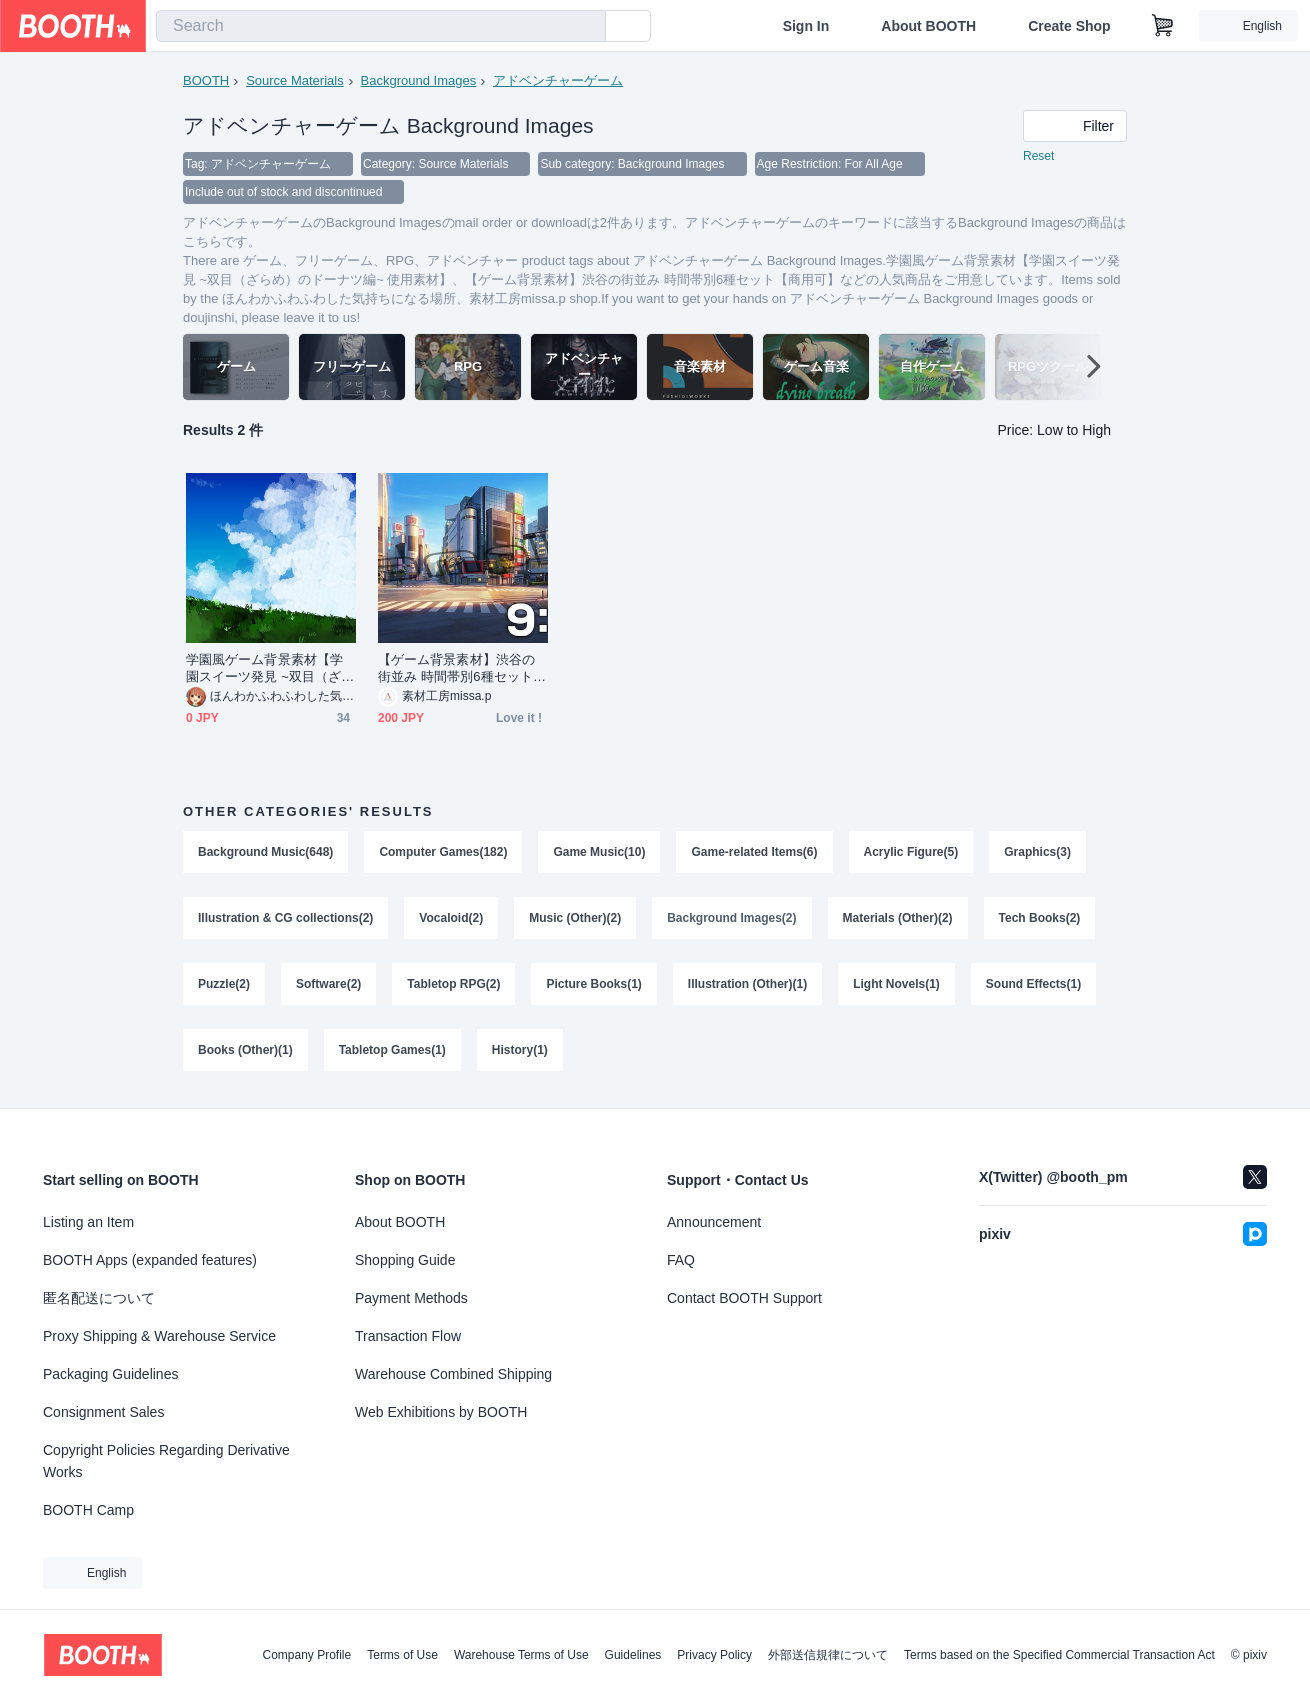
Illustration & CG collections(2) (285, 918)
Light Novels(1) (896, 984)
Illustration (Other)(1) (747, 984)
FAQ (681, 1260)
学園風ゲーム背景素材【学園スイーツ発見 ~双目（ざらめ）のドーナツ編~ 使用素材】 (270, 668)
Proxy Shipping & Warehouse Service (159, 1336)
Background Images (419, 80)
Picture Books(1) (593, 984)
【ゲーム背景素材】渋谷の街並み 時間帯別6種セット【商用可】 (456, 668)
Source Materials (295, 80)
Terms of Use (402, 1655)
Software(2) (328, 984)
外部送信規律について (828, 1655)
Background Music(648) (265, 852)
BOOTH (206, 80)
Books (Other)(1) (245, 1050)
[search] (586, 27)
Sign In (806, 26)
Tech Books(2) (1040, 918)
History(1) (520, 1050)
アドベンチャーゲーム (558, 80)
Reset (1038, 156)
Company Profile (306, 1655)
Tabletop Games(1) (392, 1050)
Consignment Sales (103, 1412)
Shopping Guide (405, 1260)
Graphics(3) (1037, 852)
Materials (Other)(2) (898, 918)
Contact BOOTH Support (744, 1298)
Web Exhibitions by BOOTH (441, 1412)
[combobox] (381, 26)
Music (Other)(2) (575, 918)
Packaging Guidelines (110, 1374)
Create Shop (1069, 26)
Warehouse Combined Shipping (453, 1374)
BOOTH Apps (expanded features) (150, 1260)
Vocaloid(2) (451, 918)
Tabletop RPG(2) (453, 984)
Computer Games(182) (443, 852)
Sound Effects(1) (1033, 984)
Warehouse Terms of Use (521, 1655)
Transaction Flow (408, 1336)
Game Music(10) (599, 852)
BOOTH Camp (88, 1510)
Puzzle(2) (224, 984)
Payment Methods (411, 1298)
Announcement (714, 1222)
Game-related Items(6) (754, 852)
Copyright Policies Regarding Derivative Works (166, 1461)
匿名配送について (99, 1298)
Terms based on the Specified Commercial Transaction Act (1059, 1655)
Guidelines (633, 1655)
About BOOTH (928, 26)
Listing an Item (88, 1222)
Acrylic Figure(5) (911, 852)
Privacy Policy (714, 1655)
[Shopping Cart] (1163, 26)
